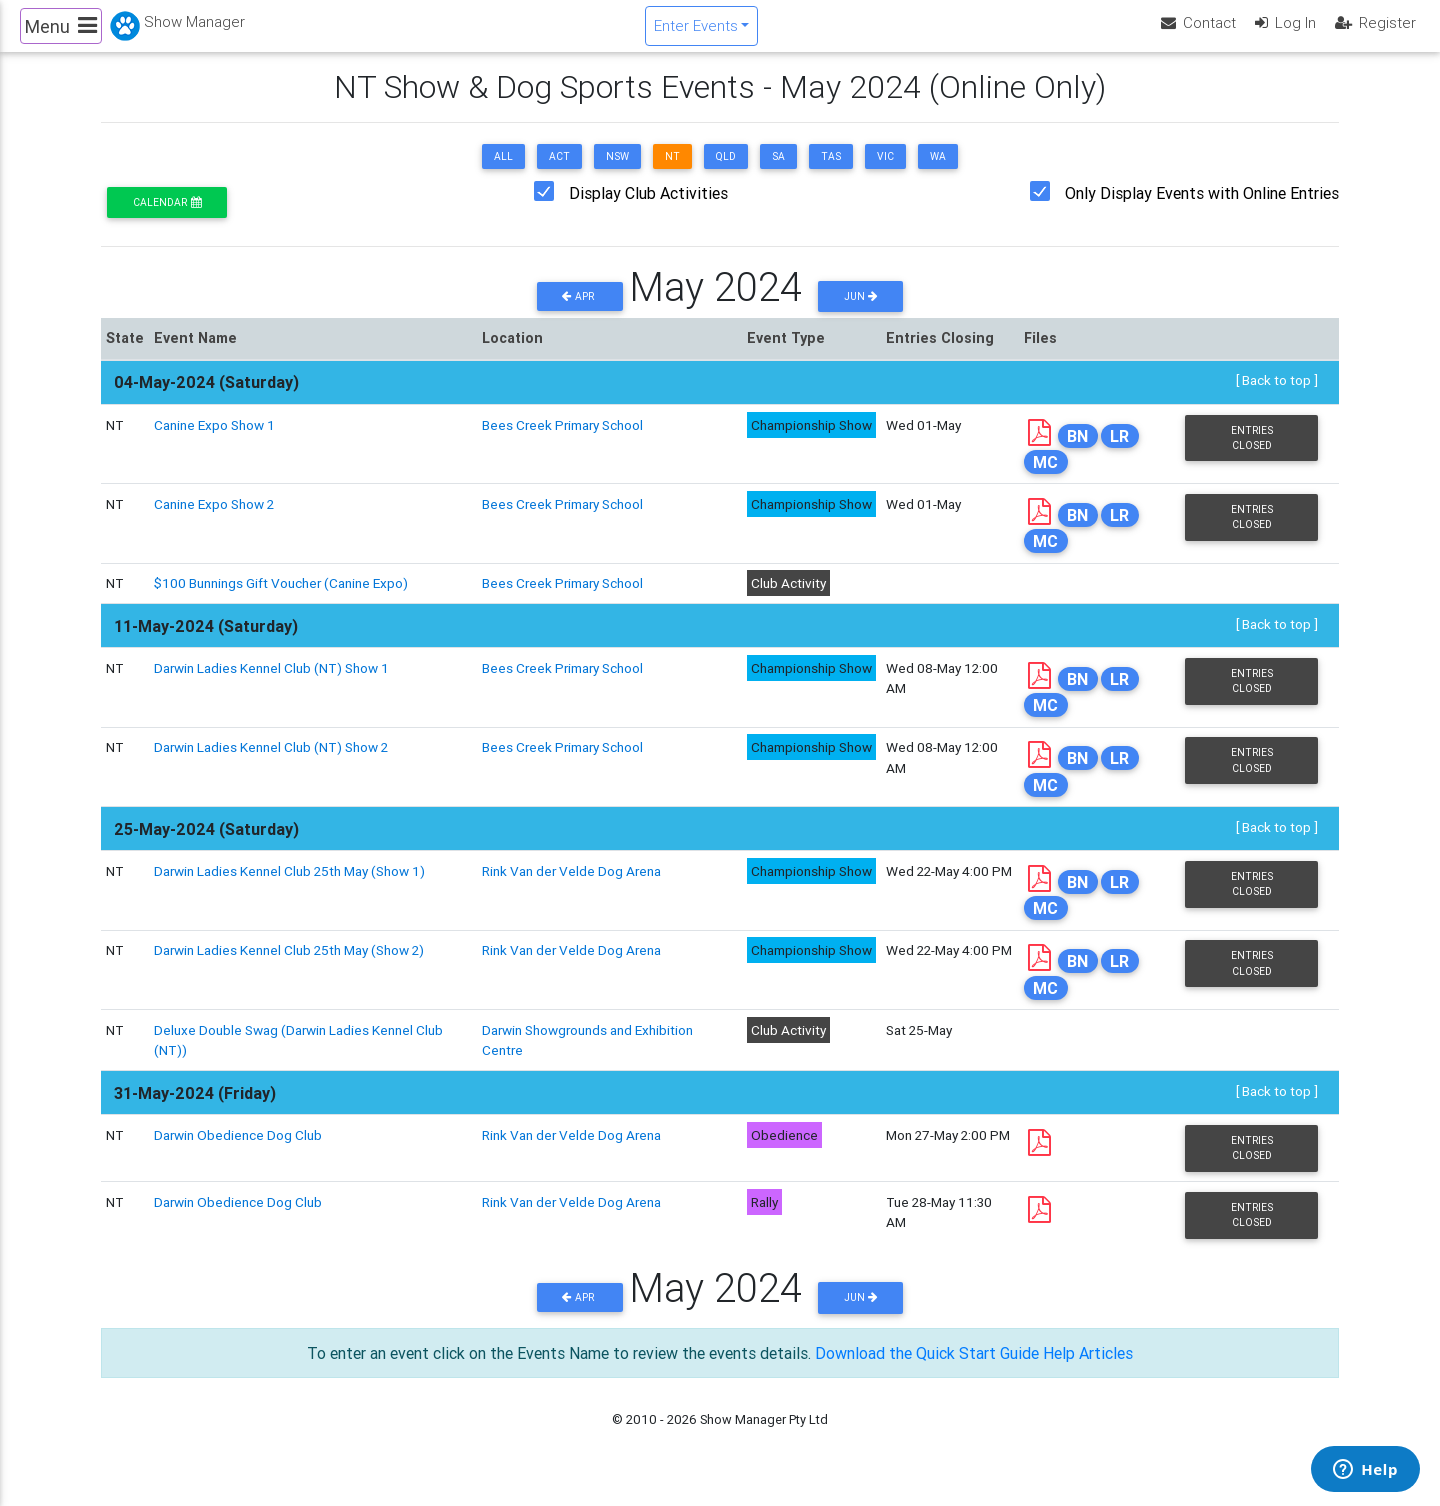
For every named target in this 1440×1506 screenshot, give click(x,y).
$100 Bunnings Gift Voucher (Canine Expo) (281, 600)
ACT (559, 173)
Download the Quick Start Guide (927, 1369)
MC (1045, 479)
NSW (617, 173)
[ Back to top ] (1277, 397)
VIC (885, 173)
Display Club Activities (648, 210)
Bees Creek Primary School (562, 441)
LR (1119, 452)
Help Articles (1088, 1369)
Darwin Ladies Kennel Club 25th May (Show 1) (289, 888)
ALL (503, 173)
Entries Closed (1252, 454)
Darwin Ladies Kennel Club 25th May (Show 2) (289, 967)
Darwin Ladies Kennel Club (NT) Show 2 (271, 764)
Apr (579, 313)
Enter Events (696, 33)
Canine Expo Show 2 (214, 521)
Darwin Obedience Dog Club (238, 1152)
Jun (861, 313)
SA (778, 173)
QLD (726, 173)
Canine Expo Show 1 (214, 441)
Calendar (167, 219)
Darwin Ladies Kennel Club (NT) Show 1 (271, 685)
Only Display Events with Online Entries (1202, 210)
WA (938, 173)
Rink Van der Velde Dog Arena (571, 888)
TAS (831, 173)
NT (672, 173)
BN (1077, 452)
